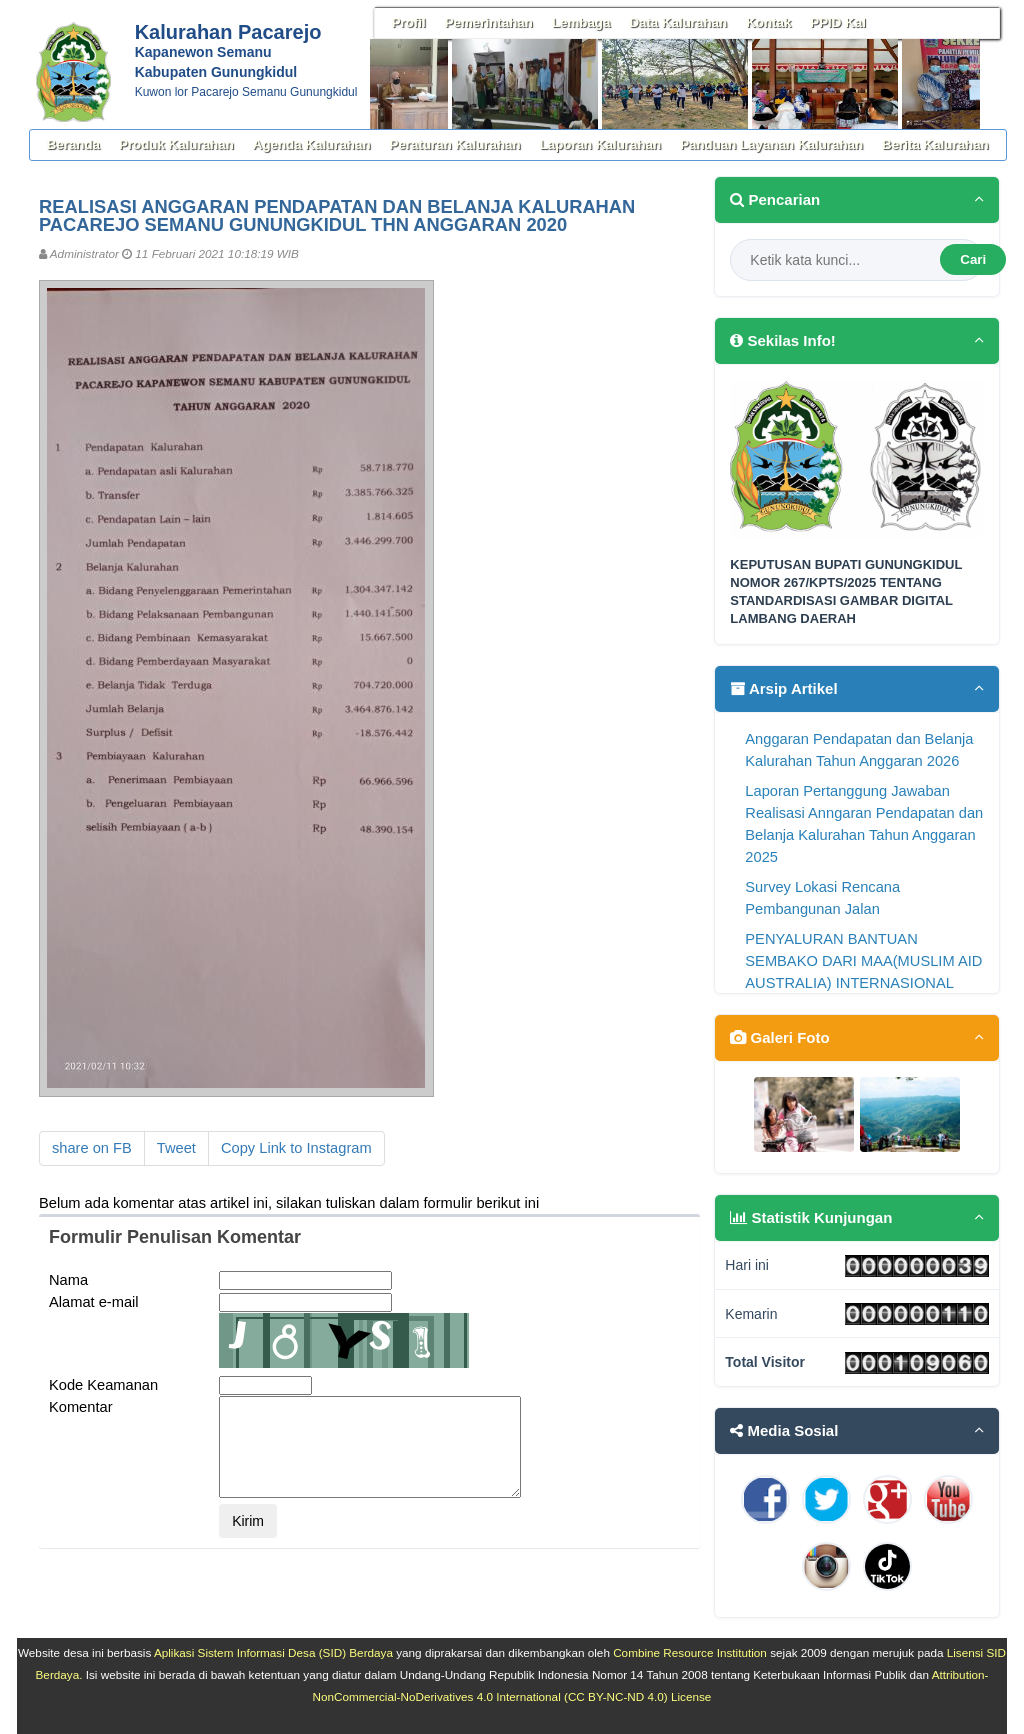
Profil (409, 22)
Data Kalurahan (678, 22)
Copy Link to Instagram (296, 1148)
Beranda (73, 144)
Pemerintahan (489, 22)
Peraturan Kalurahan (455, 144)
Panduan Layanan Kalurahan (771, 144)
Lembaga (581, 22)
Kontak (768, 22)
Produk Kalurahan (176, 144)
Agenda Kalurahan (312, 144)
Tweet (176, 1148)
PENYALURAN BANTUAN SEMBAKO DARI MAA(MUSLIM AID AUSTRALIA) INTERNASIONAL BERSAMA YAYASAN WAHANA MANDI (863, 983)
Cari (973, 259)
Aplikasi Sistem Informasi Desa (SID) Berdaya (273, 1652)
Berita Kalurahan (935, 144)
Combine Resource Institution (690, 1652)
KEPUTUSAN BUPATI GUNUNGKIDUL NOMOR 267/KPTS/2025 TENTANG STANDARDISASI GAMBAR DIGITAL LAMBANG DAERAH (846, 592)
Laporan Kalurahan (600, 144)
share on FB (92, 1148)
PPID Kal (838, 22)
